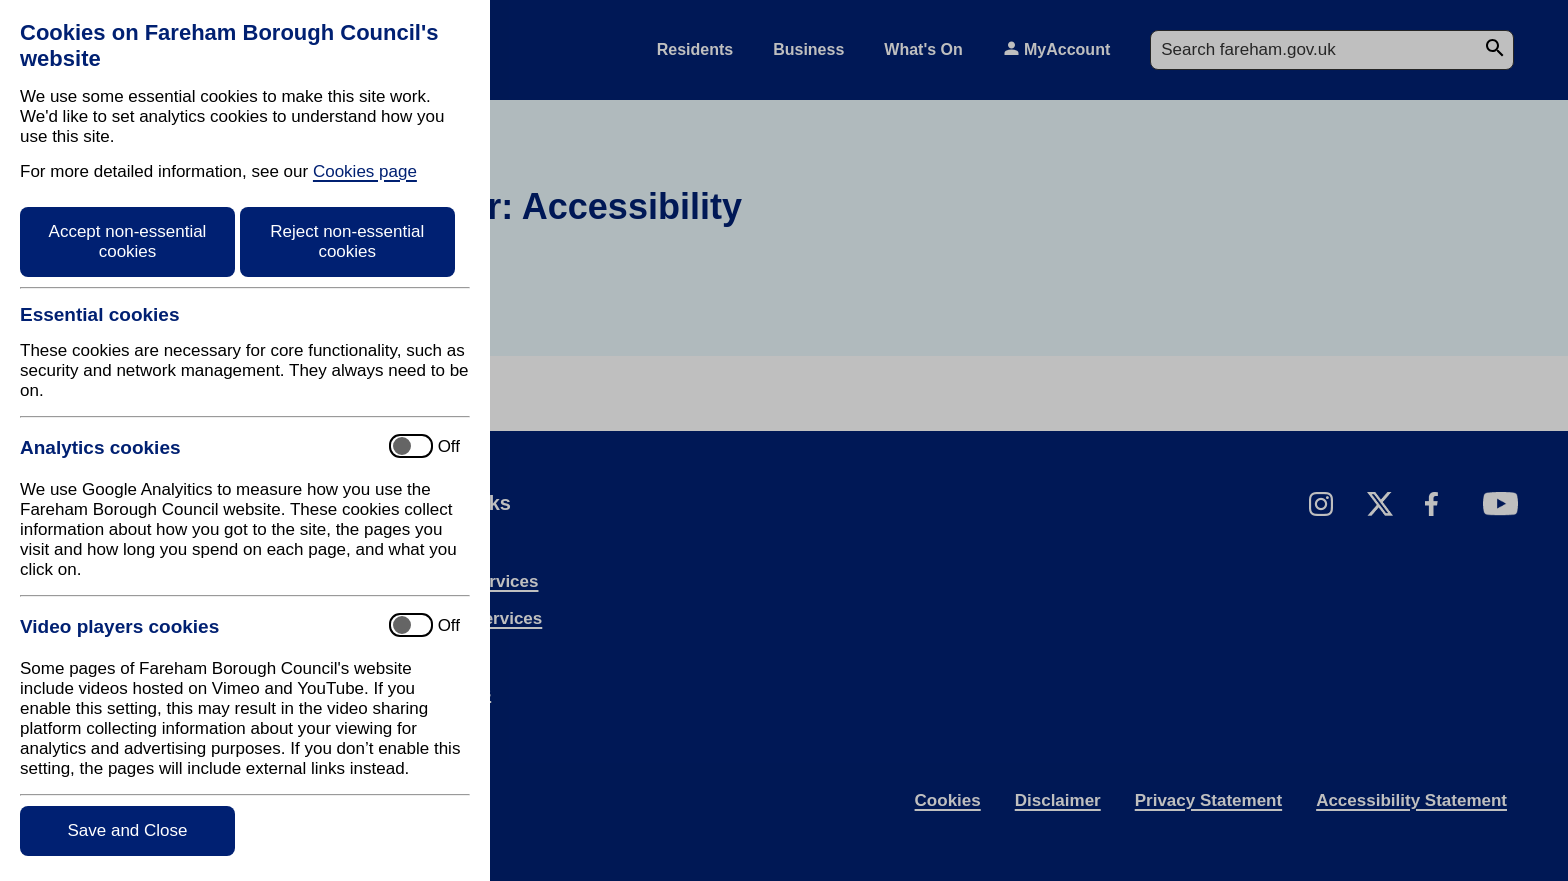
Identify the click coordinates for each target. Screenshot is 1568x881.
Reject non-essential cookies (347, 241)
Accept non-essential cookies (128, 241)
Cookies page (365, 171)
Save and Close (127, 830)
